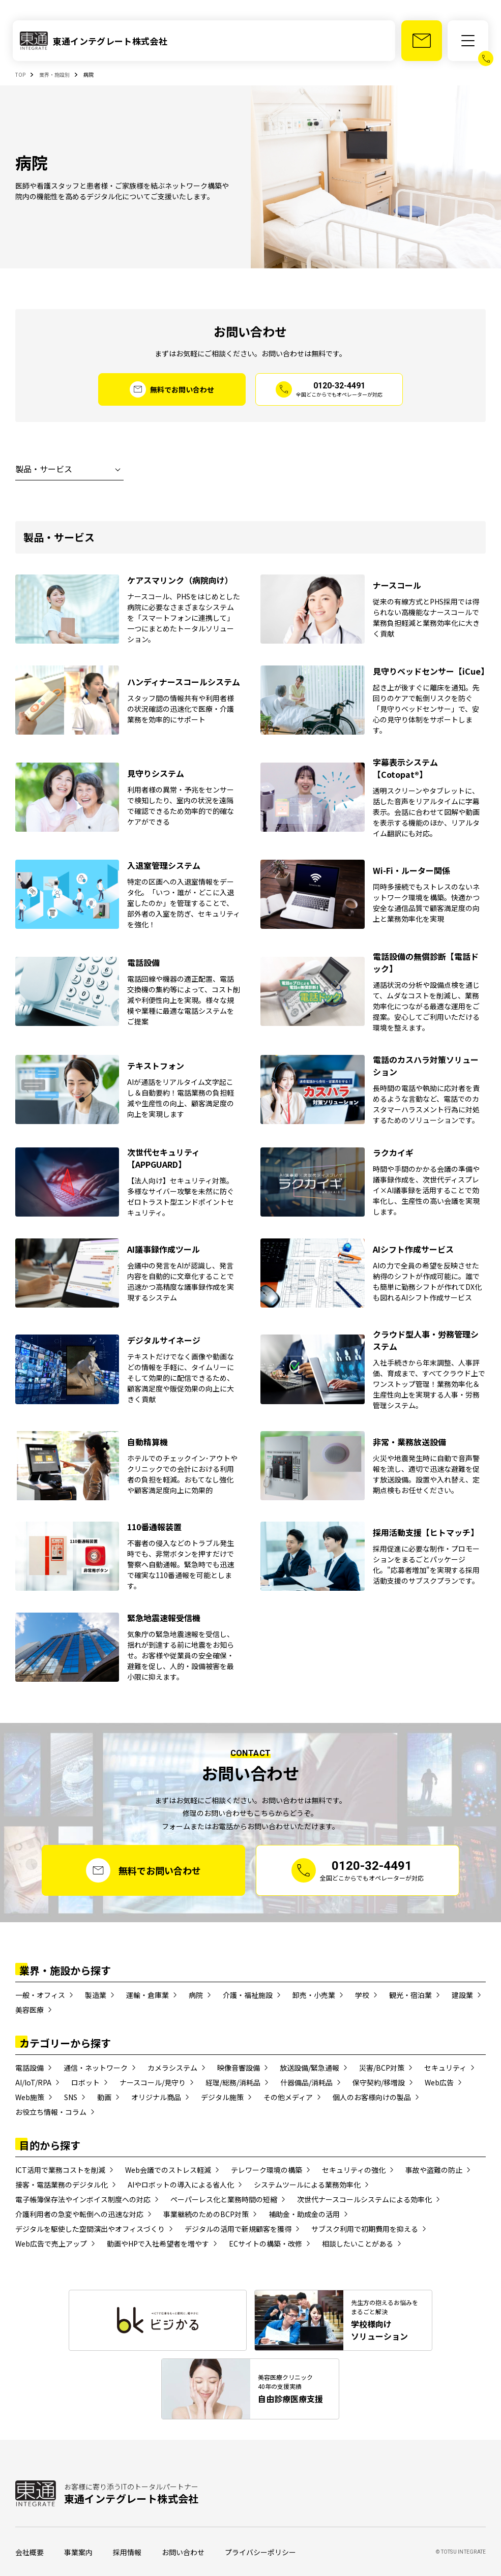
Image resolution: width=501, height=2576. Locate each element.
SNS (70, 2097)
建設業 (462, 1995)
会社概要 (29, 2552)
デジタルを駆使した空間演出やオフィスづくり (90, 2229)
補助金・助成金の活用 (304, 2214)
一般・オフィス (40, 1995)
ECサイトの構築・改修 (265, 2243)
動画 (104, 2097)
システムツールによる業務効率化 (307, 2184)
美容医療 (29, 2010)
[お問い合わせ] (421, 40)
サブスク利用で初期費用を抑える (364, 2229)
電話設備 (29, 2068)
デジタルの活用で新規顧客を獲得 (238, 2229)
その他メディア (288, 2097)
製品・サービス (43, 469)
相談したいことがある (357, 2243)
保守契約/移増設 (378, 2082)
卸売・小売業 (313, 1995)
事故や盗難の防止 (433, 2170)
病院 (196, 1995)
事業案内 (78, 2552)
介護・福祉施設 (248, 1995)
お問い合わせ (183, 2552)
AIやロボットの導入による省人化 (181, 2184)
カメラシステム (172, 2068)
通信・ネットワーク (96, 2068)
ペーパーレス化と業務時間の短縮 (223, 2199)
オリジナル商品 (156, 2097)
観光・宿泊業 (410, 1995)
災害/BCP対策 (381, 2068)
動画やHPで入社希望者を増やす (158, 2243)
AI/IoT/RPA (33, 2082)
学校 (362, 1995)
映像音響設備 (238, 2068)
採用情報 (127, 2552)
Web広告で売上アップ (51, 2243)
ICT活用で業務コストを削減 (60, 2170)
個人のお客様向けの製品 (372, 2097)
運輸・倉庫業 (147, 1995)
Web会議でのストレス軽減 (168, 2170)
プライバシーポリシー (260, 2552)
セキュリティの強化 (354, 2170)
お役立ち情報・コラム (50, 2112)
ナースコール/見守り (153, 2082)
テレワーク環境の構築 (266, 2170)
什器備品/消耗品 (306, 2082)
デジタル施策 (222, 2097)
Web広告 (439, 2082)
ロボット (85, 2082)
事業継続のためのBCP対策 (206, 2214)
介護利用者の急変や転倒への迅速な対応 (79, 2214)
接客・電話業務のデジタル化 (61, 2184)
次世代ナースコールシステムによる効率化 (364, 2199)
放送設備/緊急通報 (309, 2068)
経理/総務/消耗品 (232, 2082)
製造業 (95, 1995)
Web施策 (29, 2097)
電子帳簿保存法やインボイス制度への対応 (83, 2199)
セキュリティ (445, 2068)
